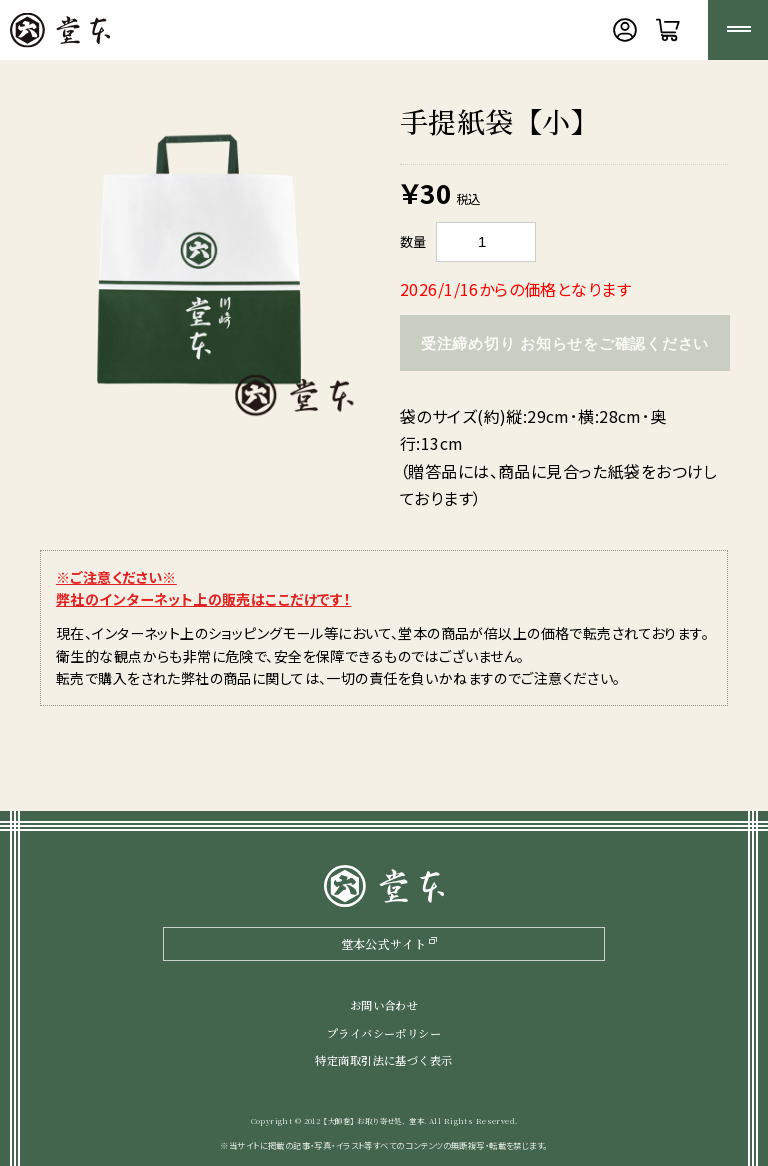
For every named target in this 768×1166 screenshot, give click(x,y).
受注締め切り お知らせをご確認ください (565, 343)
